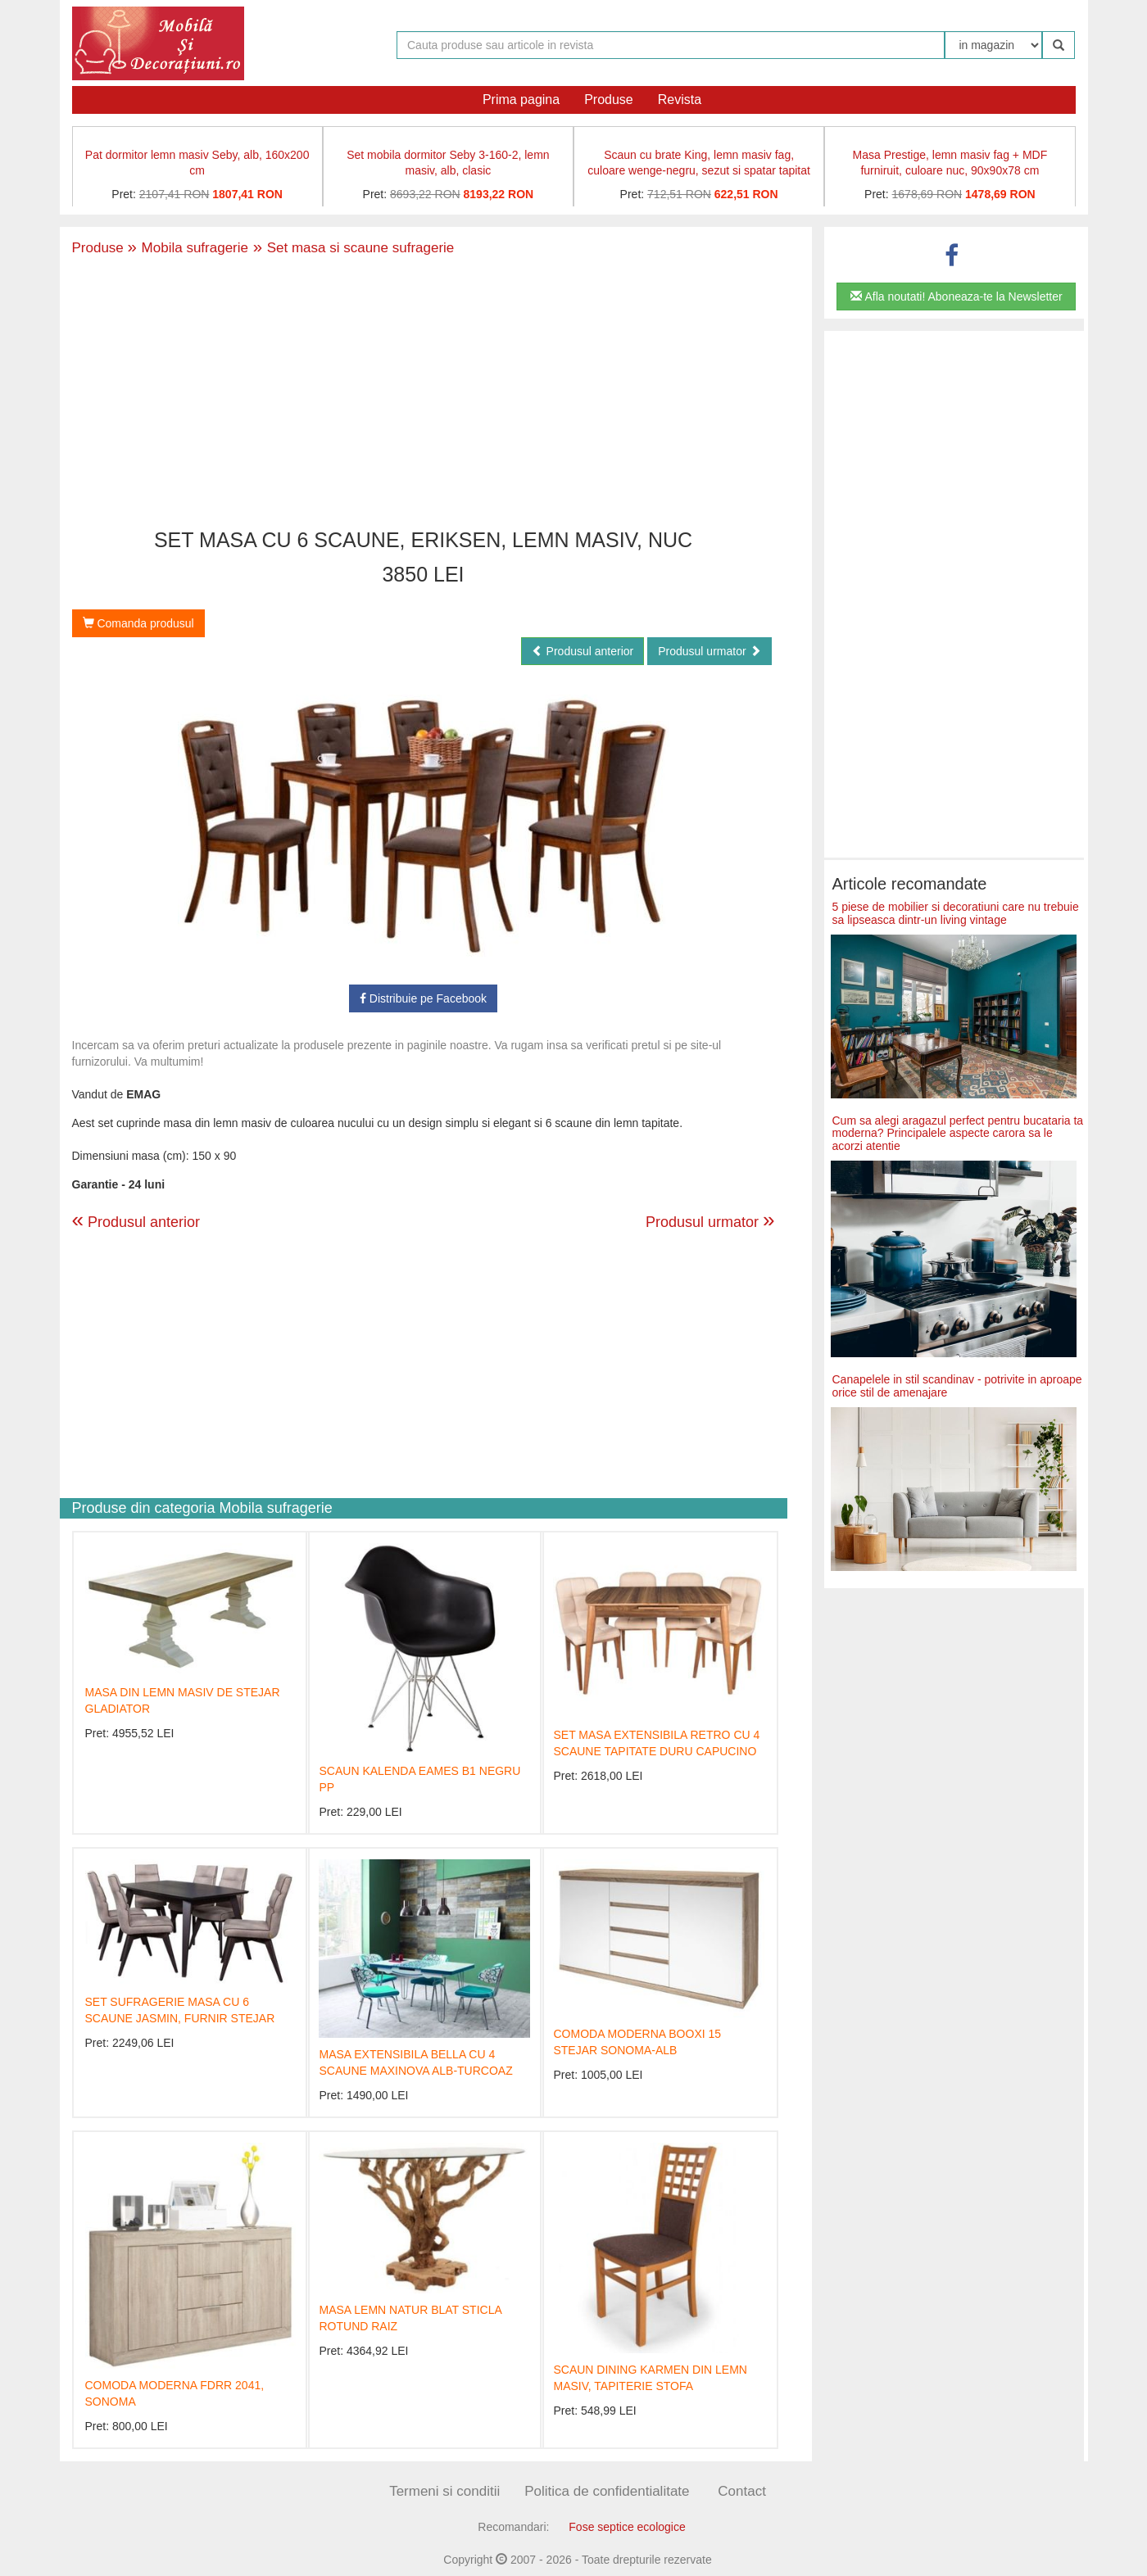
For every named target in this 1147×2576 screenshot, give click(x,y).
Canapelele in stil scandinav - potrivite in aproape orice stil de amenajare (957, 1385)
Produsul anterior (583, 651)
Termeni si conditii (444, 2491)
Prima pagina (521, 99)
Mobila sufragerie (188, 248)
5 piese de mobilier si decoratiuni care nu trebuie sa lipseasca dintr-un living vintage (955, 913)
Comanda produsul (138, 623)
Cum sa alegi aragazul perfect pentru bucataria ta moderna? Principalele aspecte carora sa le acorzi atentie (958, 1133)
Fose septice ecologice (627, 2526)
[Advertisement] (423, 394)
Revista (679, 99)
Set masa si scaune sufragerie (351, 248)
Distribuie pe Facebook (423, 998)
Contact (742, 2491)
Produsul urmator (709, 651)
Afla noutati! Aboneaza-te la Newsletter (956, 296)
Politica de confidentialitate (606, 2491)
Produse (608, 99)
